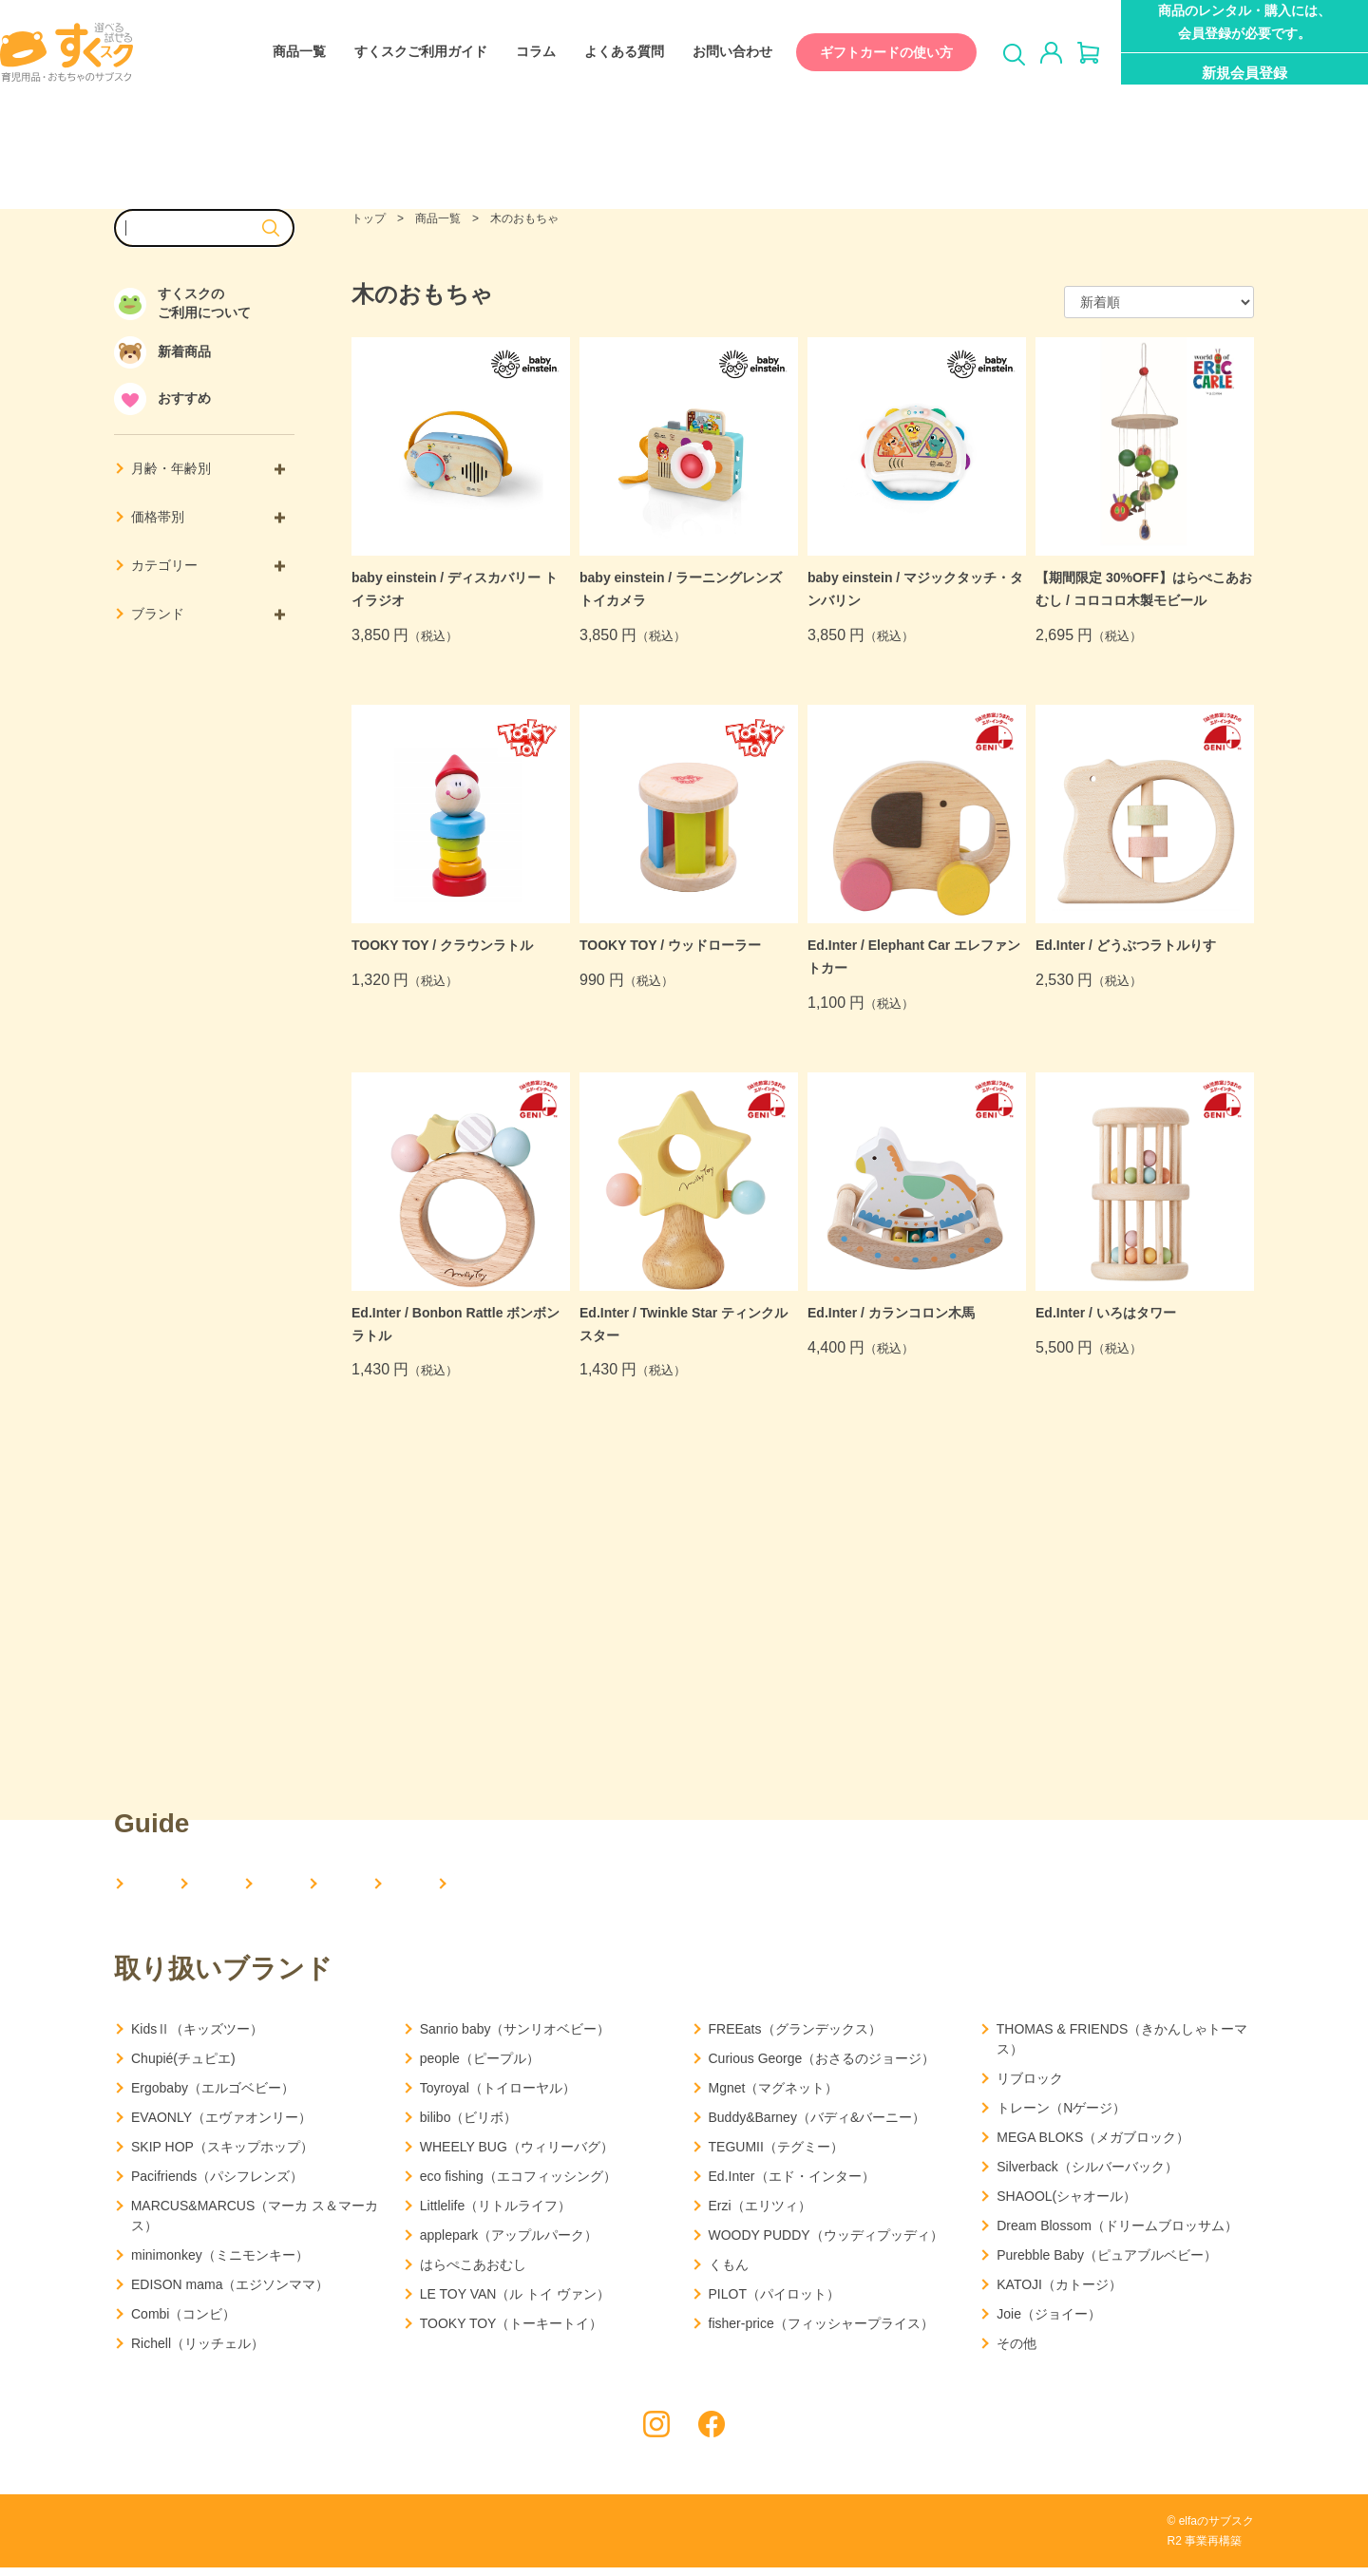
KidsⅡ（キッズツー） (197, 2037)
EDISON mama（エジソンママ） (230, 2293)
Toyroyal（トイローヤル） (498, 2096)
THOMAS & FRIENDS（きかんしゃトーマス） (1122, 2047)
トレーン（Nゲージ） (1061, 2116)
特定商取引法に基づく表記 (427, 2539)
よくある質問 (605, 52)
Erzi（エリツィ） (760, 2214)
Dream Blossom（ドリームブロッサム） (1117, 2234)
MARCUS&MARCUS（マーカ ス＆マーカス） (255, 2224)
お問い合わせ (713, 52)
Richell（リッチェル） (197, 2351)
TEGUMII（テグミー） (776, 2155)
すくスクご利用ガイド (401, 52)
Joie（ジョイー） (1049, 2322)
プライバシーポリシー (176, 2539)
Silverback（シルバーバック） (1087, 2175)
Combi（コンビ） (183, 2322)
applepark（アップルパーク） (509, 2243)
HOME (154, 1885)
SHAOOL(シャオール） (1066, 2204)
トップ (369, 218)
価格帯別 (208, 516)
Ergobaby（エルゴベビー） (212, 2096)
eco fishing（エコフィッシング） (518, 2184)
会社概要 (271, 1885)
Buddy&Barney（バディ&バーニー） (817, 2125)
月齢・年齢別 (208, 468)
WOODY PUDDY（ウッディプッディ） (826, 2243)
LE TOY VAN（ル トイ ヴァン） (515, 2302)
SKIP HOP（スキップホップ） (222, 2155)
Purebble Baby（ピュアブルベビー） (1107, 2263)
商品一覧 (280, 52)
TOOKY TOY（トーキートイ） (511, 2331)
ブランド (208, 613)
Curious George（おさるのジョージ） (822, 2066)
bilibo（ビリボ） (469, 2125)
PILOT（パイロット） (774, 2302)
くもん (729, 2273)
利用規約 (295, 2539)
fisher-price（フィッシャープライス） (821, 2331)
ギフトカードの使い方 (867, 52)
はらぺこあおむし (473, 2273)
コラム (517, 52)
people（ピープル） (480, 2066)
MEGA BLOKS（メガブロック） (1093, 2145)
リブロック (1030, 2086)
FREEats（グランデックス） (795, 2037)
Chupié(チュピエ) (183, 2066)
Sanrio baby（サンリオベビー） (515, 2037)
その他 (1016, 2351)
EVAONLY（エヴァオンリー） (221, 2125)
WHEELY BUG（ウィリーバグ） (517, 2155)
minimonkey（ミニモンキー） (220, 2263)
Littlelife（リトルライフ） (495, 2214)
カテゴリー (208, 565)
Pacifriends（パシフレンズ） (217, 2184)
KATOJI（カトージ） (1059, 2293)
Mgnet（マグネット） (774, 2096)
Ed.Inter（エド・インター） (792, 2184)
